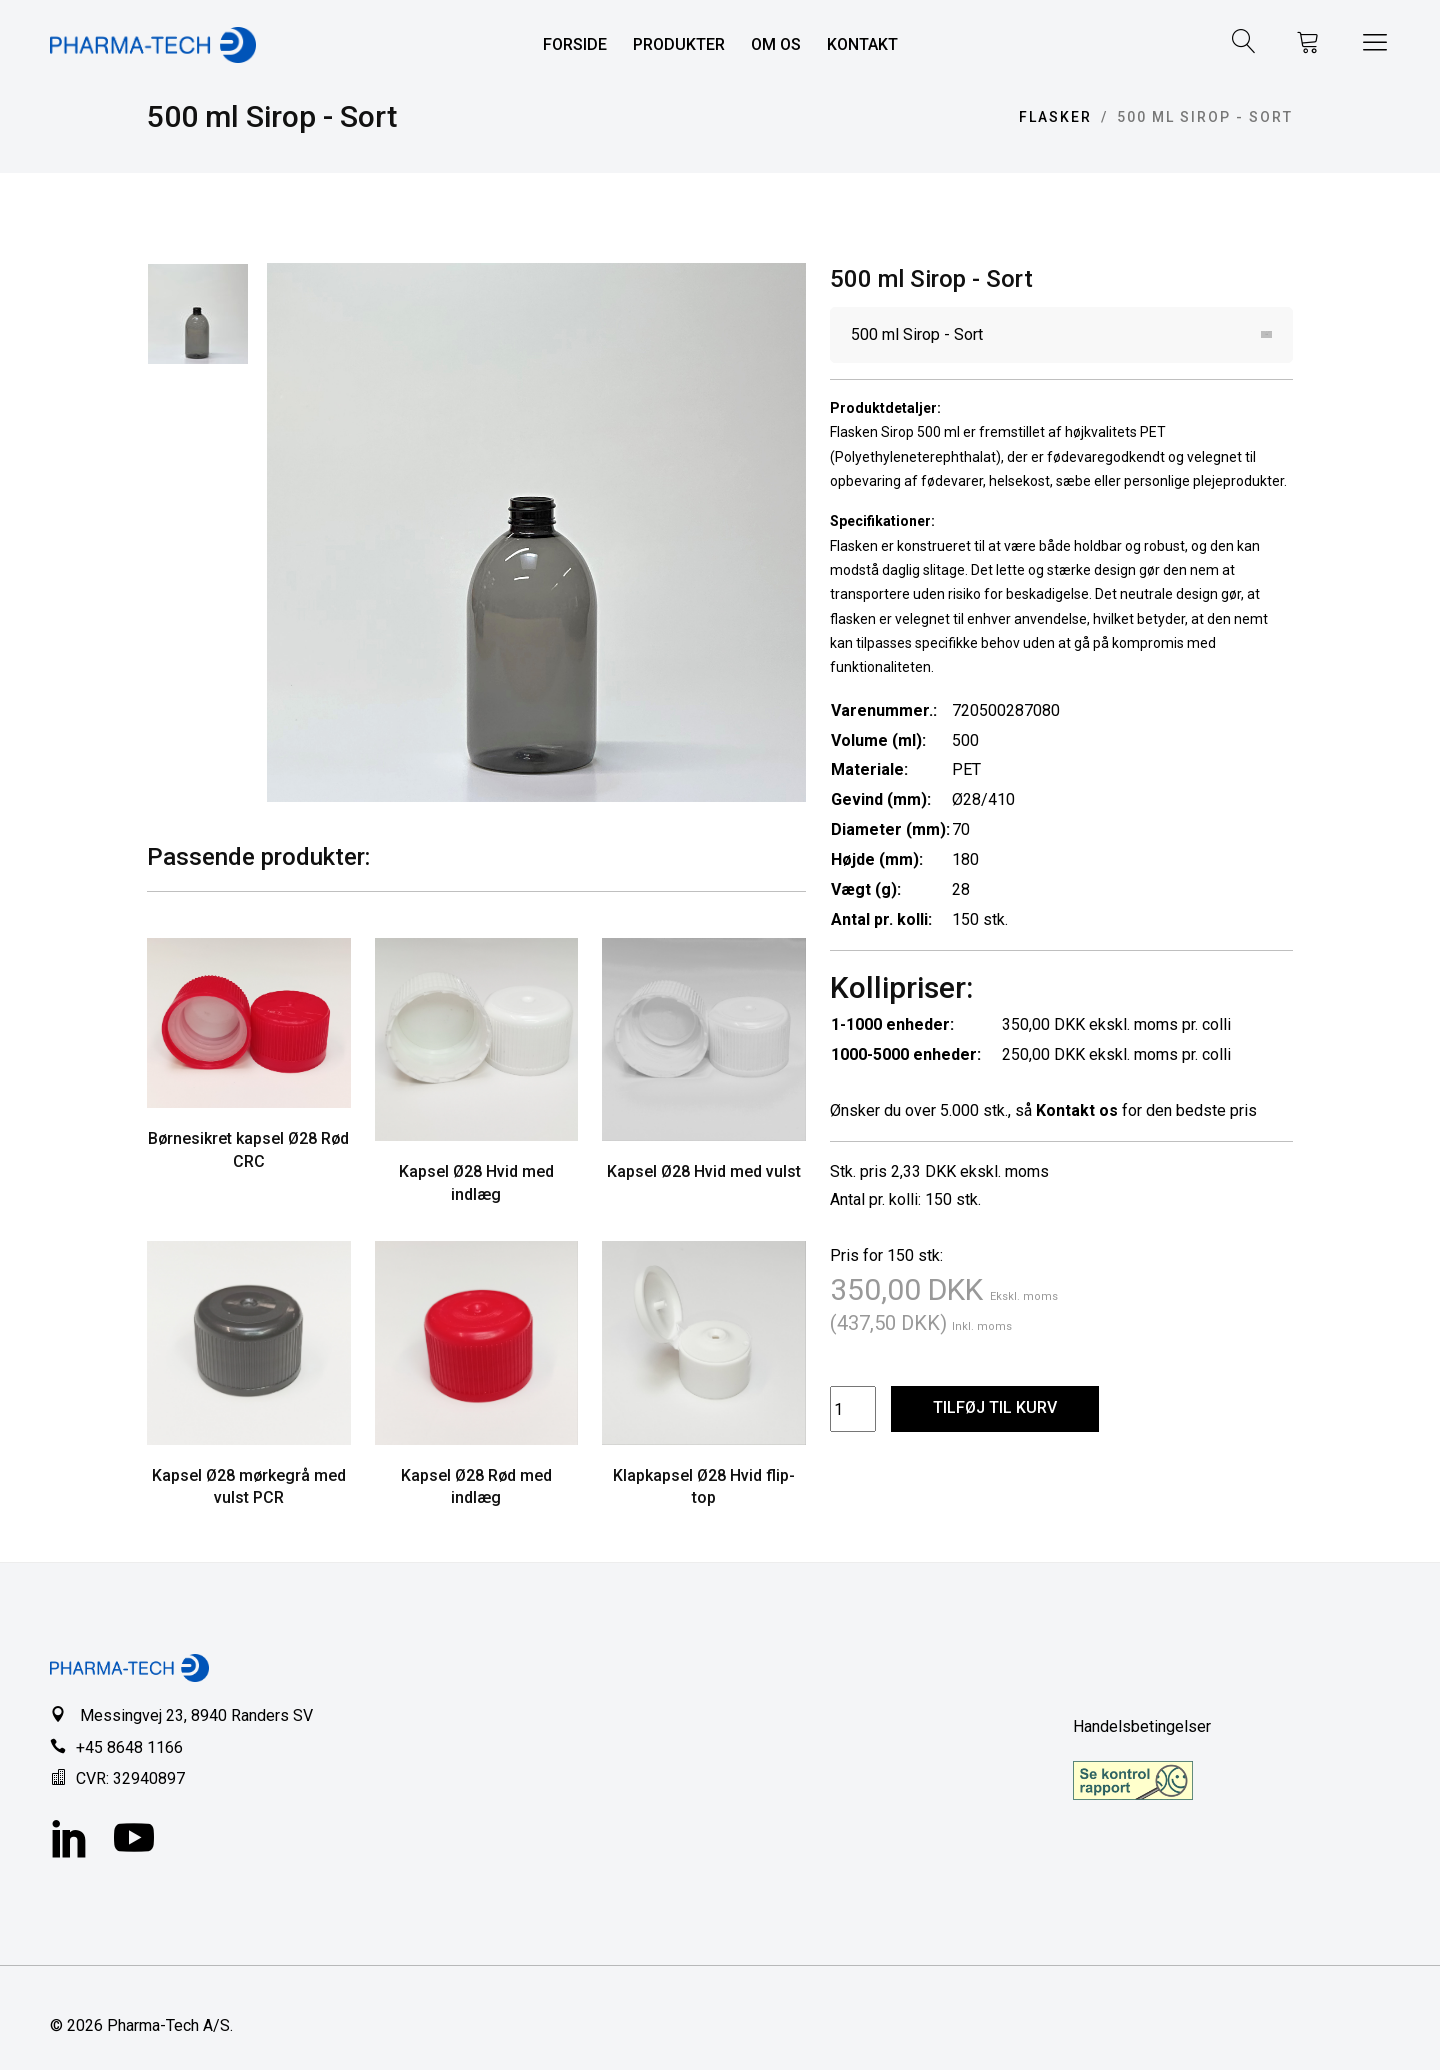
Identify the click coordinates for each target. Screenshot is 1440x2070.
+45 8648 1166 (129, 1747)
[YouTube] (134, 1841)
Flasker (1055, 117)
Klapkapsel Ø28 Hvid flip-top (704, 1487)
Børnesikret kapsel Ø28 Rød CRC (248, 1150)
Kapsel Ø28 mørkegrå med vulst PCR (249, 1487)
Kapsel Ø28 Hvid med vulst (704, 1171)
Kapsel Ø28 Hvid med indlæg (476, 1183)
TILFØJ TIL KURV (995, 1407)
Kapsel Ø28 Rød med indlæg (476, 1487)
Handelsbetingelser (1142, 1726)
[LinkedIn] (70, 1841)
